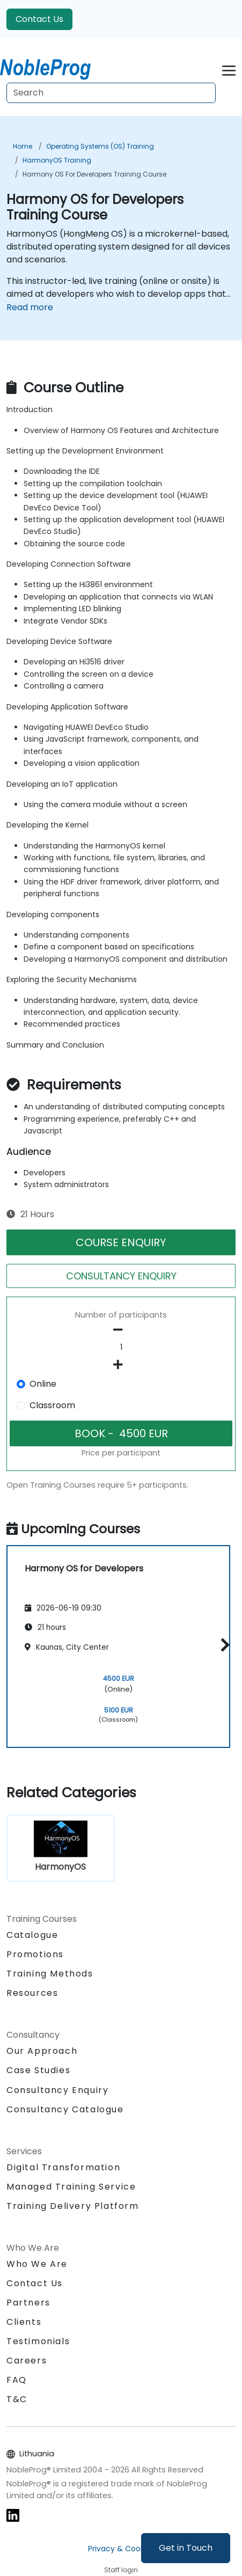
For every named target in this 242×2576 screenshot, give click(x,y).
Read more (29, 307)
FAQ (16, 2380)
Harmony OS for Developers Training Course (94, 174)
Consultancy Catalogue (65, 2109)
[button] (222, 1644)
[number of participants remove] (121, 1329)
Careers (26, 2360)
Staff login (121, 2569)
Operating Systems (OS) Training (100, 146)
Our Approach (41, 2051)
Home (22, 146)
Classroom (52, 1405)
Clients (23, 2322)
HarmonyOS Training (57, 160)
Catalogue (32, 1935)
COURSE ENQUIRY (121, 1242)
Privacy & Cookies (121, 2548)
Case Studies (38, 2070)
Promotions (35, 1954)
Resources (32, 1993)
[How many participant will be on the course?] (121, 1347)
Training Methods (49, 1973)
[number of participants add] (121, 1364)
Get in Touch (185, 2548)
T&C (16, 2399)
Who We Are (37, 2264)
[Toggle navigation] (229, 69)
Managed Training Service (71, 2186)
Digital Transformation (63, 2167)
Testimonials (38, 2341)
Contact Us (39, 19)
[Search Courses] (111, 93)
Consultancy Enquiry (57, 2090)
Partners (28, 2302)
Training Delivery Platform (72, 2206)
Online (43, 1384)
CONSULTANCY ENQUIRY (121, 1276)
